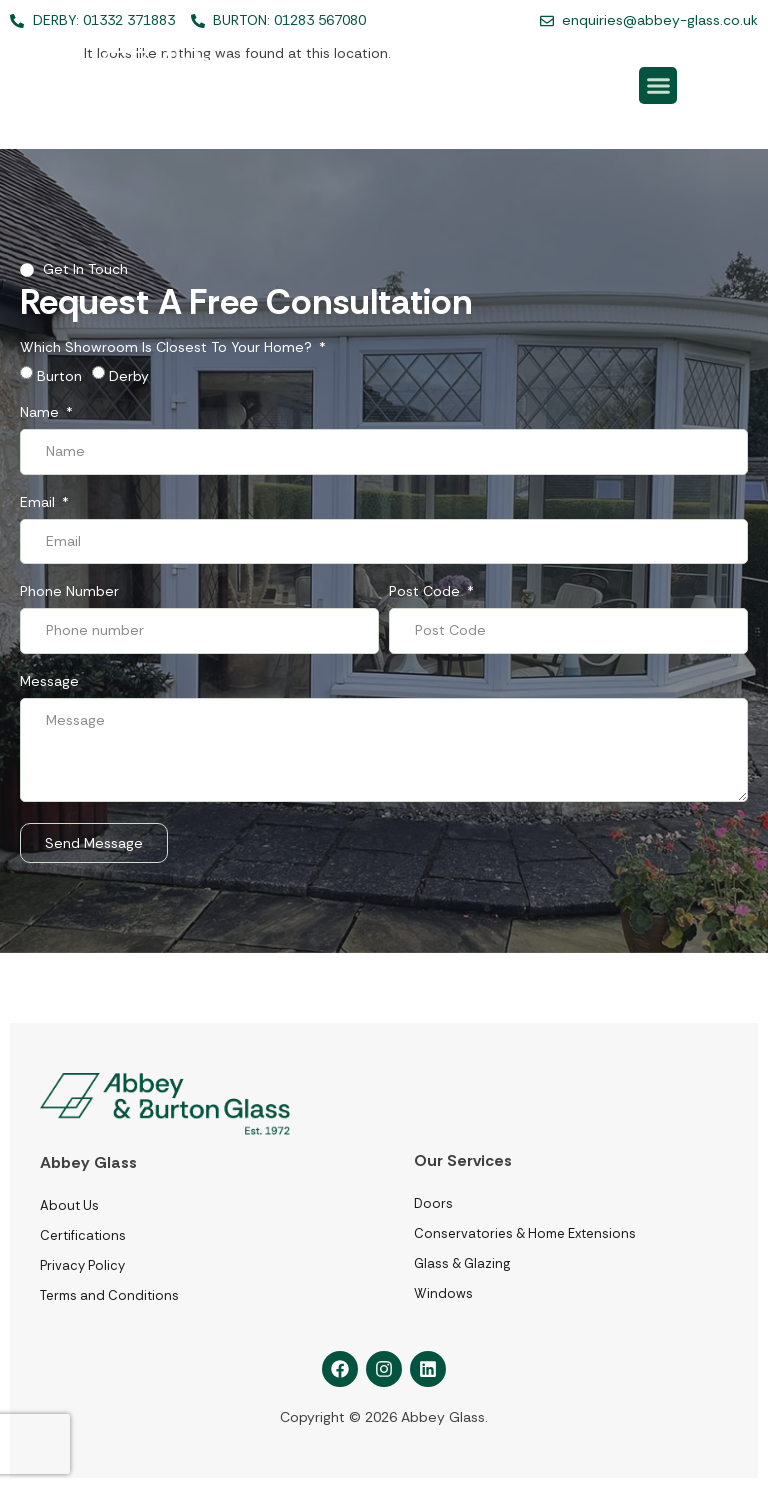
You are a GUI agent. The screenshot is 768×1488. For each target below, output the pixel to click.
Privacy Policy (82, 1265)
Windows (443, 1293)
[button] (658, 86)
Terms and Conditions (109, 1295)
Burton (59, 376)
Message (49, 682)
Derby (129, 376)
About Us (69, 1205)
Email (39, 503)
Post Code (426, 592)
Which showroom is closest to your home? (168, 348)
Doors (433, 1203)
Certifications (83, 1235)
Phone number (69, 592)
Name (41, 413)
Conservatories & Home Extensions (525, 1233)
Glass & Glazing (462, 1263)
